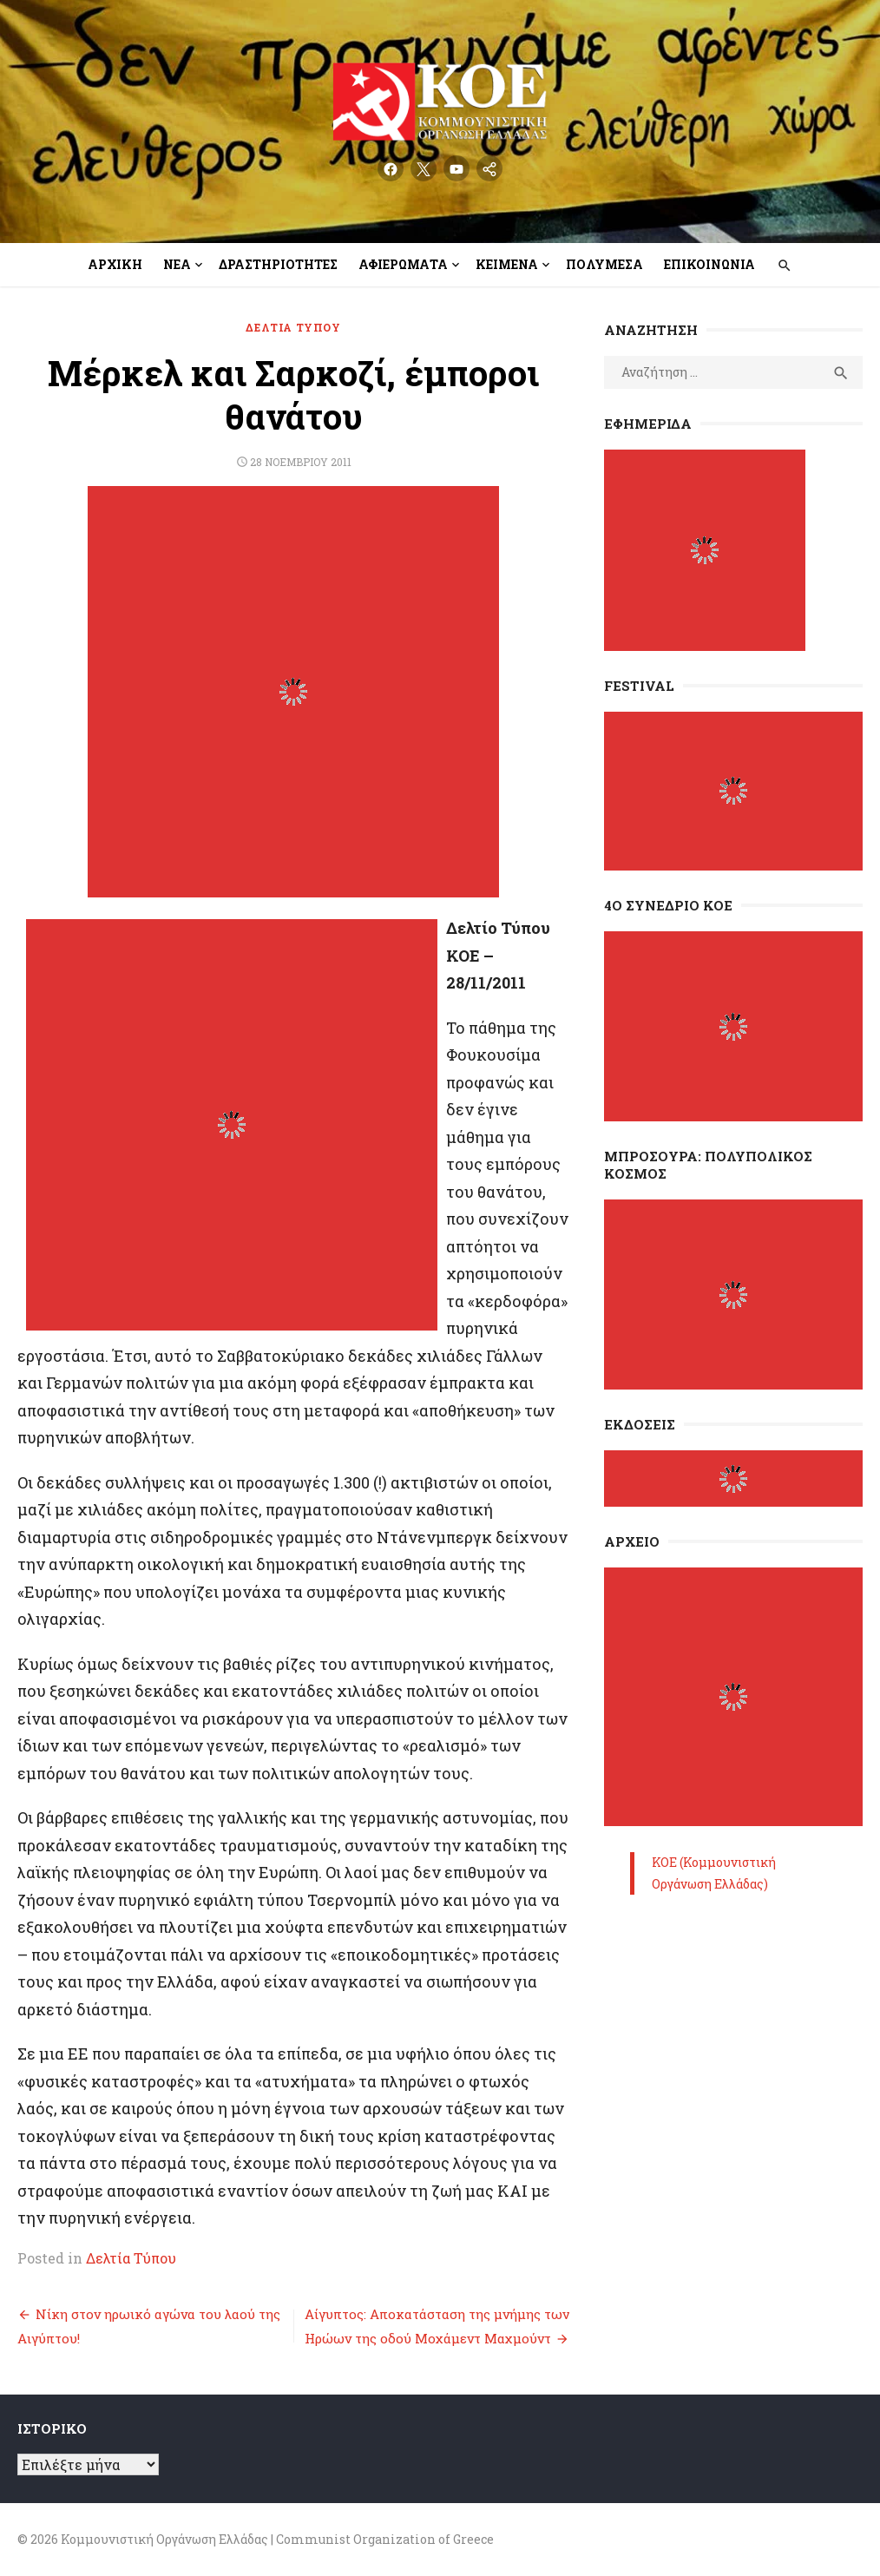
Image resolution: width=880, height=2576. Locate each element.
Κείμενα (507, 264)
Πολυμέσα (604, 264)
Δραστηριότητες (278, 264)
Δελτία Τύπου (293, 327)
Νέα (177, 264)
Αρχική (115, 264)
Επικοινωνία (709, 264)
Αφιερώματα (403, 264)
